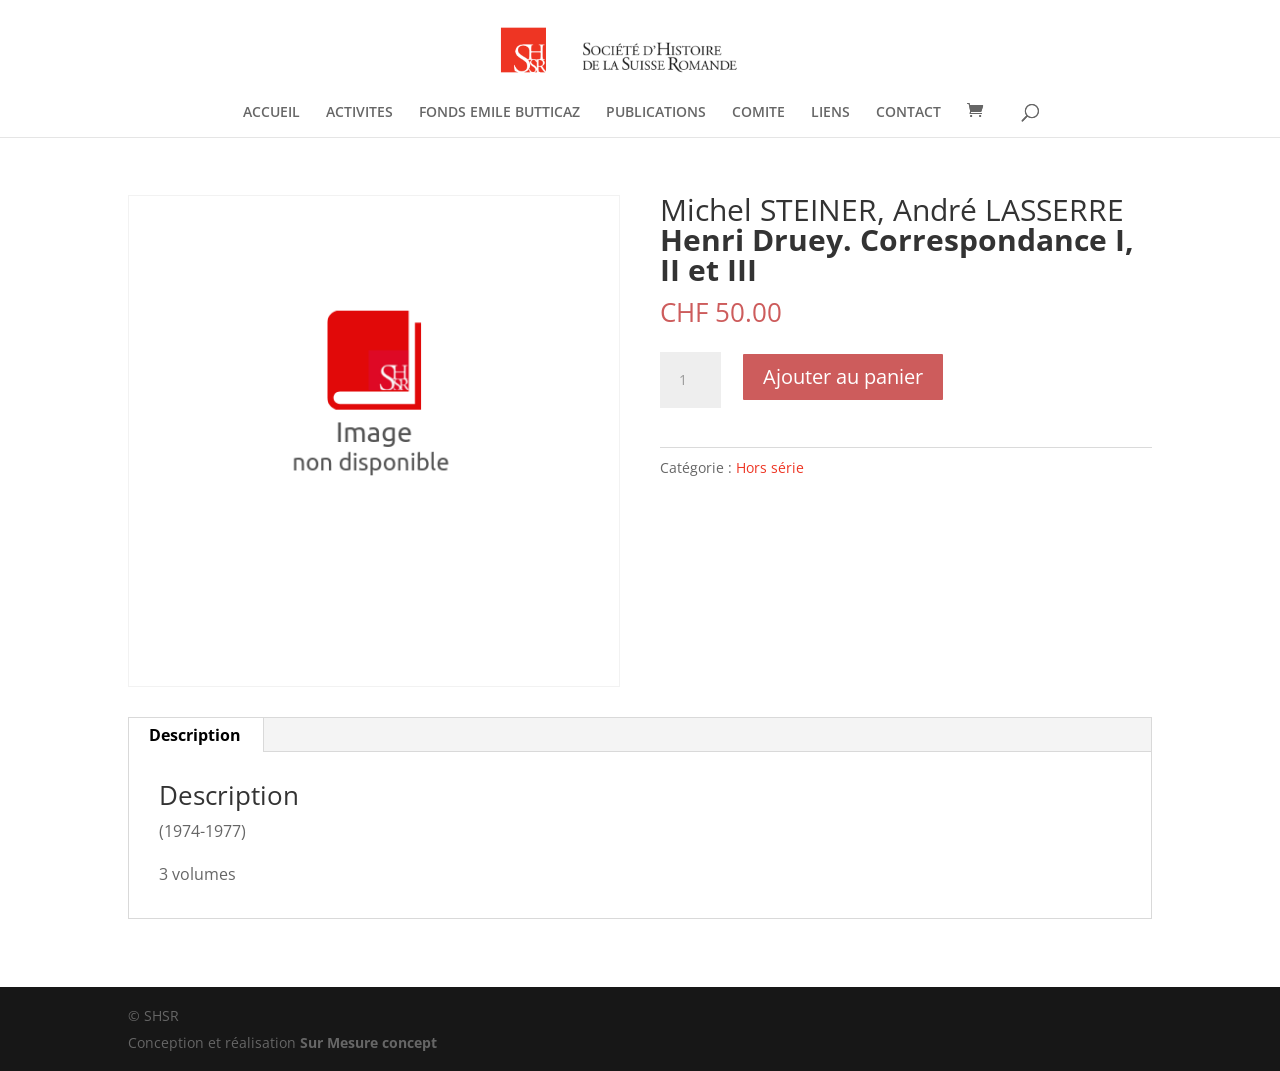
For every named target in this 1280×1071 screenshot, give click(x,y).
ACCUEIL (271, 113)
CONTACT (908, 113)
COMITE (758, 113)
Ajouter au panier (843, 376)
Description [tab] (195, 735)
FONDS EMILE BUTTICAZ (499, 113)
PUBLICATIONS (656, 113)
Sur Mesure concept (368, 1042)
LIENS (830, 113)
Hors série (770, 467)
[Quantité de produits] (690, 380)
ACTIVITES (359, 113)
